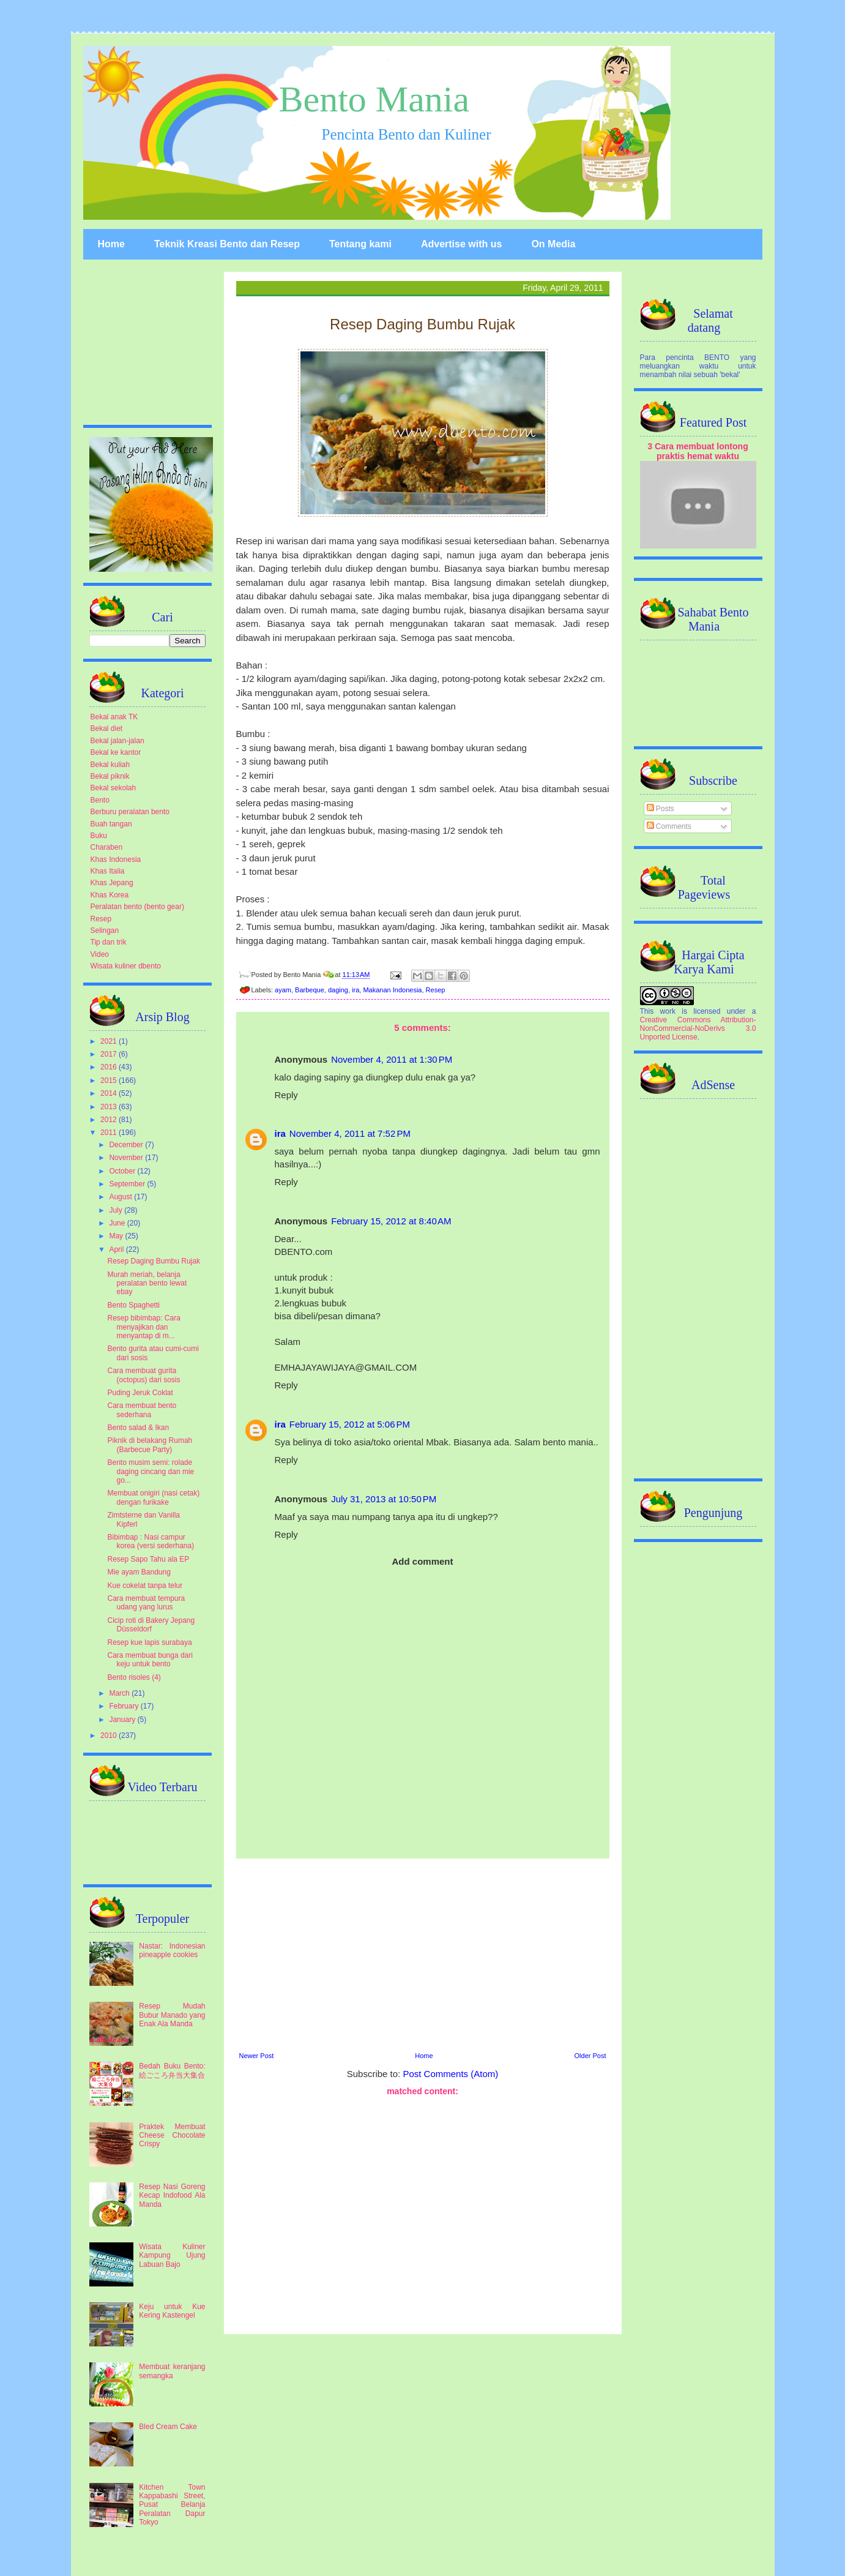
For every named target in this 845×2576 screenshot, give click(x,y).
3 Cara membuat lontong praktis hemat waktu (697, 451)
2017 (109, 1054)
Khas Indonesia (116, 859)
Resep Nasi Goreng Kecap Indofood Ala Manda (172, 2195)
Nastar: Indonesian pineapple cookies (172, 1950)
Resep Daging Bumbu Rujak (153, 1261)
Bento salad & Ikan (138, 1427)
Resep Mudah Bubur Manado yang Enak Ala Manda (172, 2015)
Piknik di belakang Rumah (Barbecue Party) (149, 1444)
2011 (109, 1132)
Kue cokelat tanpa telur (144, 1585)
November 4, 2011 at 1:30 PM (391, 1059)
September (128, 1184)
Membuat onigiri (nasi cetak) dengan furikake (153, 1497)
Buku (99, 835)
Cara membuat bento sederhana (141, 1409)
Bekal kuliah (110, 764)
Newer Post (256, 2055)
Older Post (590, 2055)
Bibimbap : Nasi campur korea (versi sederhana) (150, 1541)
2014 (109, 1093)
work (668, 1011)
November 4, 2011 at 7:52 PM (350, 1133)
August (121, 1197)
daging (338, 990)
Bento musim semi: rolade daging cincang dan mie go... (150, 1471)
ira (355, 990)
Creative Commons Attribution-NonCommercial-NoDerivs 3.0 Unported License (698, 1028)
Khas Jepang (112, 882)
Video (100, 954)
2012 (109, 1119)
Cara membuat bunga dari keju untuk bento (149, 1659)
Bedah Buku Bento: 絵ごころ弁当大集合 (172, 2070)
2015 (109, 1080)
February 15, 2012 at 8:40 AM (391, 1221)
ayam (283, 990)
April (117, 1249)
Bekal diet (107, 728)
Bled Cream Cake (168, 2426)
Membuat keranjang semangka (172, 2370)
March (120, 1693)
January (123, 1719)
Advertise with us (461, 244)
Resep (435, 990)
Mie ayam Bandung (138, 1572)
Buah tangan (111, 824)
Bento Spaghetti (133, 1305)
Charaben (107, 847)
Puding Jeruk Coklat (140, 1392)
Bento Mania (374, 99)
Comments (669, 826)
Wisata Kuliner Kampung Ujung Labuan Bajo (172, 2255)
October (123, 1171)
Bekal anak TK (114, 717)
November (127, 1157)
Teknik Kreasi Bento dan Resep (227, 244)
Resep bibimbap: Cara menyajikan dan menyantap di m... (143, 1327)
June (118, 1223)
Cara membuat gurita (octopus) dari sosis (143, 1374)
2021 (109, 1041)
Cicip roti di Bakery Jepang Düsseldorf (151, 1624)
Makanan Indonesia (392, 990)
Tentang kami (360, 244)
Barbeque (309, 990)
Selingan (105, 930)
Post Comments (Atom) (450, 2074)
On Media (553, 244)
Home (111, 244)
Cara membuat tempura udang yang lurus (146, 1602)
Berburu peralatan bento (130, 811)
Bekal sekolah (113, 788)
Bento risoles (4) (133, 1677)
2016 (109, 1067)
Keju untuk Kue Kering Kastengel (172, 2311)
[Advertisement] (423, 1953)
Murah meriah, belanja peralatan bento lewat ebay (147, 1283)
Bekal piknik (110, 776)
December (127, 1144)
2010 (109, 1735)
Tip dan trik (109, 942)
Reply (286, 1095)
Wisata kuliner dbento (126, 966)
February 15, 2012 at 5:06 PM (349, 1424)
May (117, 1236)
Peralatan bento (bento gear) (137, 906)
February (124, 1706)
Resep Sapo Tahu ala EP (148, 1559)
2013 (109, 1107)
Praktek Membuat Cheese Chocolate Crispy (172, 2135)
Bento (100, 800)
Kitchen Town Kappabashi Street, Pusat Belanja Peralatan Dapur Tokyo (172, 2505)
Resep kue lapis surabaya (149, 1642)
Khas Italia (108, 871)
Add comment (422, 1561)
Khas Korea (110, 895)
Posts (660, 808)
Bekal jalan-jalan (117, 740)
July (116, 1210)
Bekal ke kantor (116, 752)
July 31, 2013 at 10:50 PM (383, 1499)
